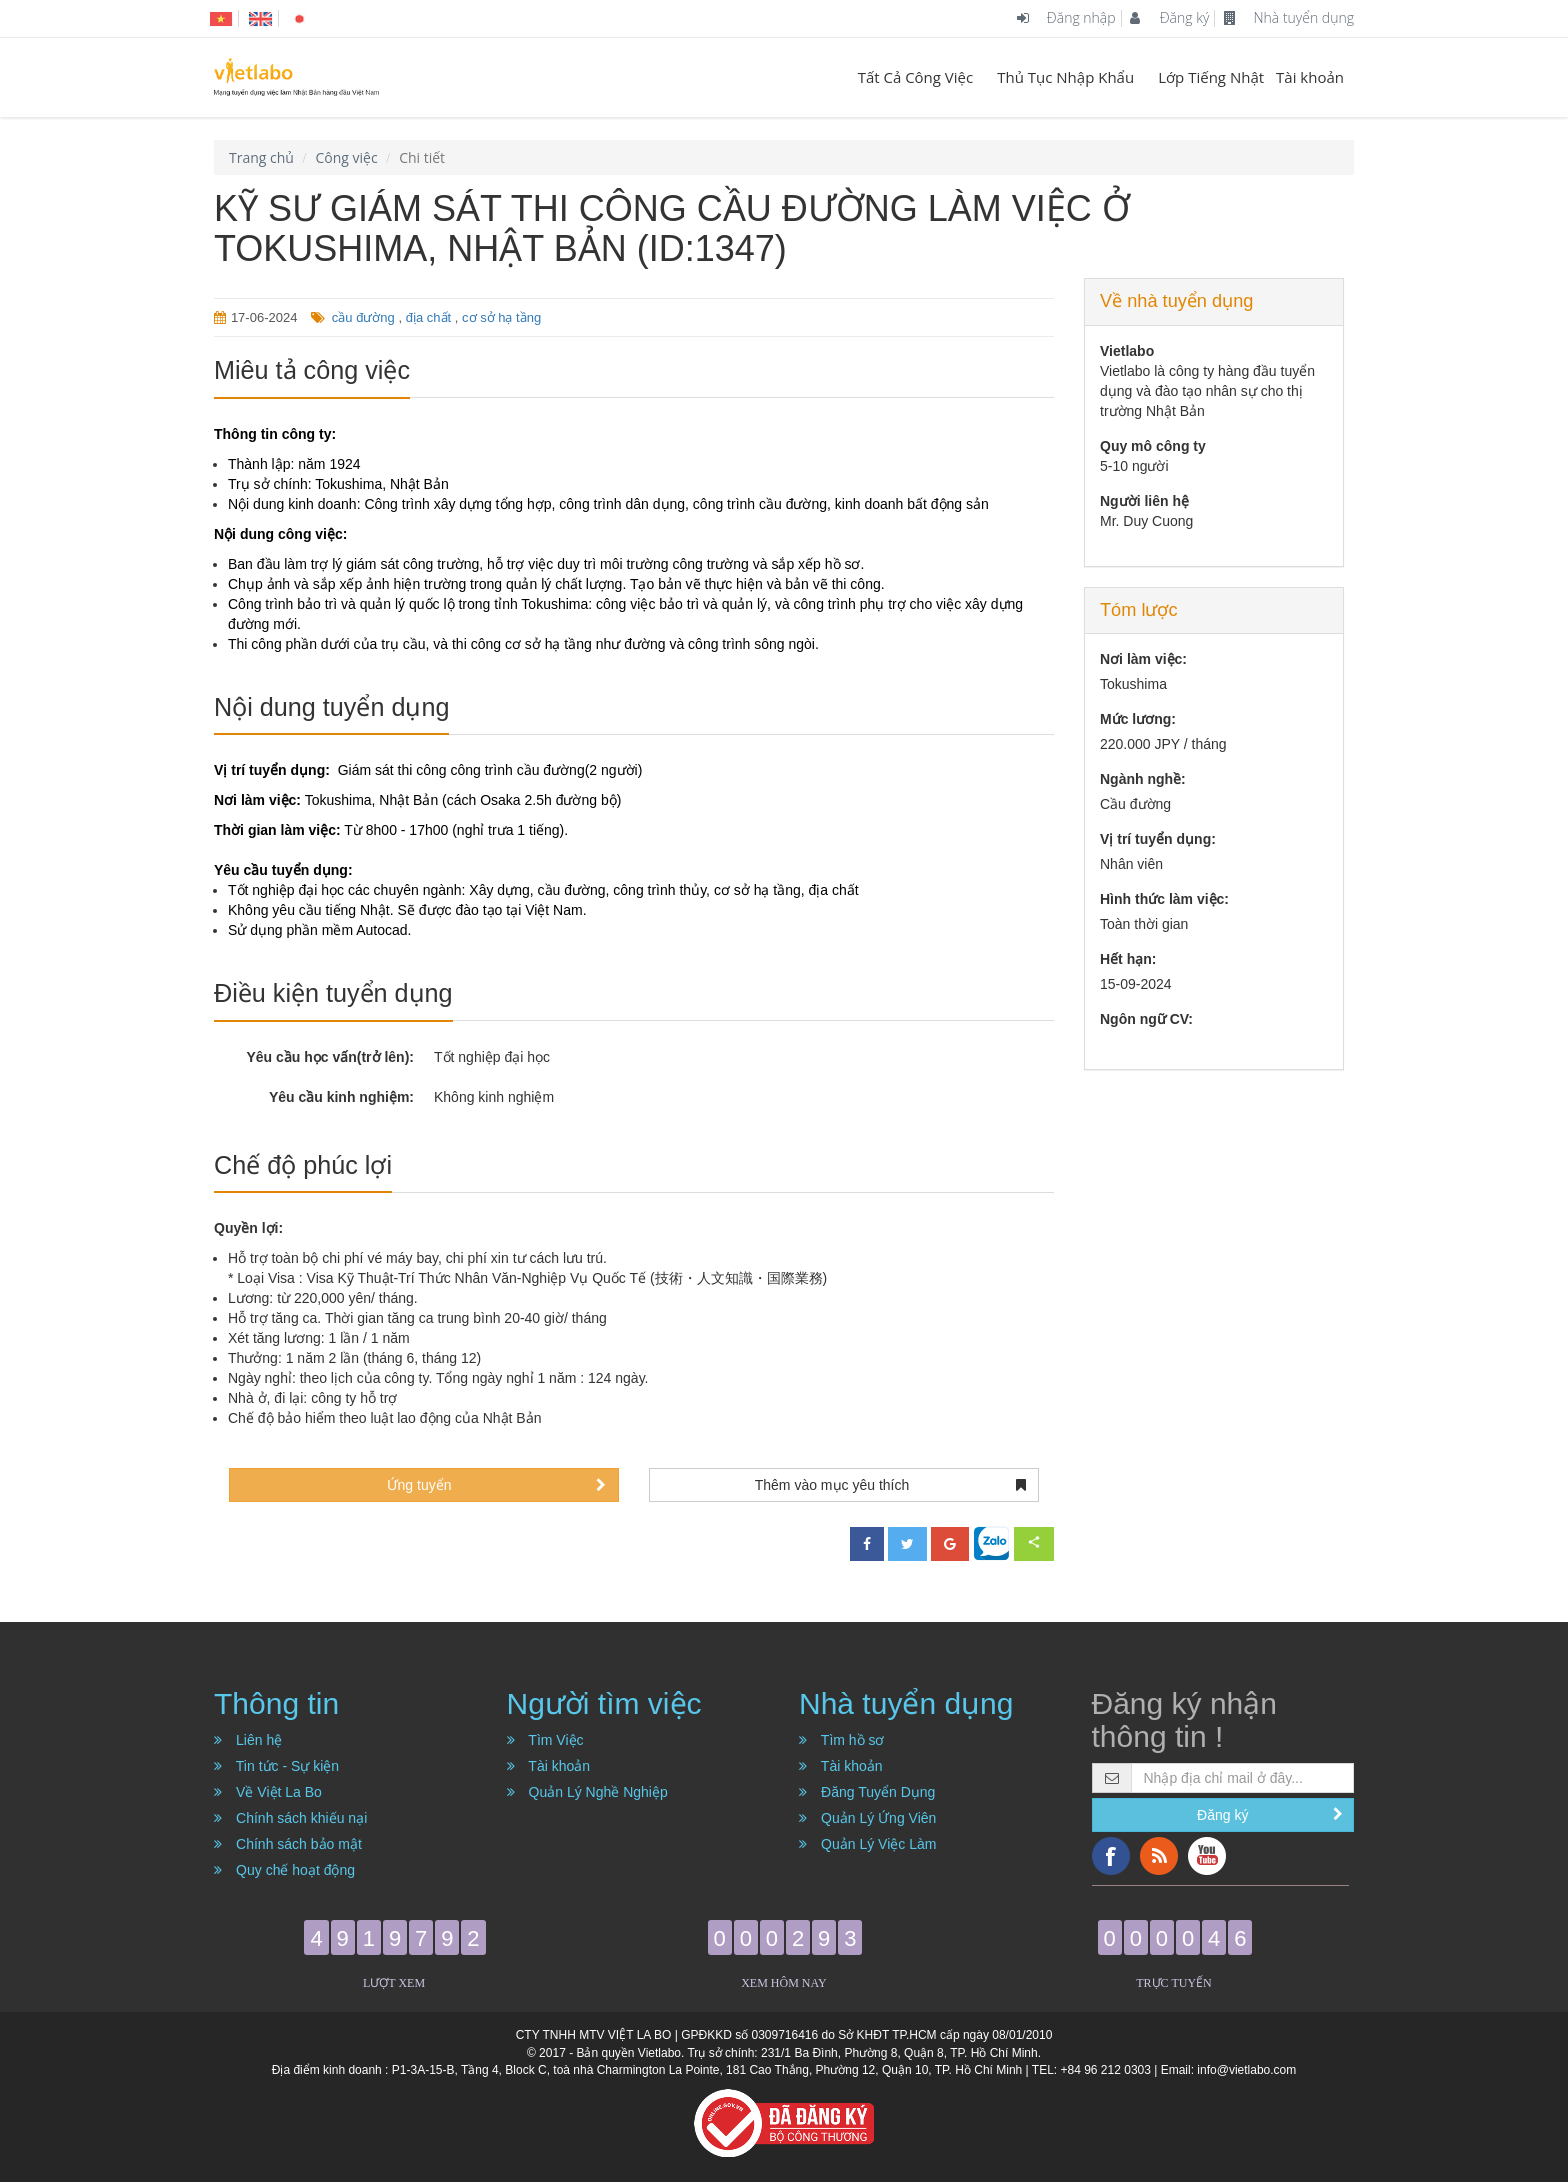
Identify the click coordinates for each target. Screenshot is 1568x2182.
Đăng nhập (1066, 17)
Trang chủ (261, 157)
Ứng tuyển (496, 1485)
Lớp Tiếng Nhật (1211, 77)
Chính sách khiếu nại (290, 1818)
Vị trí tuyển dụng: (1158, 839)
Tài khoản (1310, 77)
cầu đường (363, 317)
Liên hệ (248, 1740)
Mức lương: (1138, 719)
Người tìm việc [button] (604, 1703)
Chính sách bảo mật (288, 1844)
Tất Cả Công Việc (916, 77)
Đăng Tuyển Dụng (867, 1792)
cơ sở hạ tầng (501, 317)
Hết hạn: (1128, 959)
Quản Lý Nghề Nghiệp (587, 1792)
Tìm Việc (545, 1740)
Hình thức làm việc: (1164, 899)
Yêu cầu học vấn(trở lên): (330, 1057)
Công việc (346, 157)
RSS (1159, 1856)
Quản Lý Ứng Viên (867, 1818)
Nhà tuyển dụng (1289, 17)
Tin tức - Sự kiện (276, 1766)
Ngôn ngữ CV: (1146, 1019)
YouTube (1207, 1856)
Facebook (1111, 1856)
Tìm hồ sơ (842, 1740)
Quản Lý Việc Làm (867, 1844)
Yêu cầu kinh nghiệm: (341, 1097)
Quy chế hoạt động (284, 1870)
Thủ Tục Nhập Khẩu (1065, 77)
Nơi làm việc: (1143, 659)
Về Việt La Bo (268, 1792)
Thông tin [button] (276, 1703)
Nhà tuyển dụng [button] (906, 1703)
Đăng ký (1169, 17)
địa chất (428, 317)
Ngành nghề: (1143, 779)
